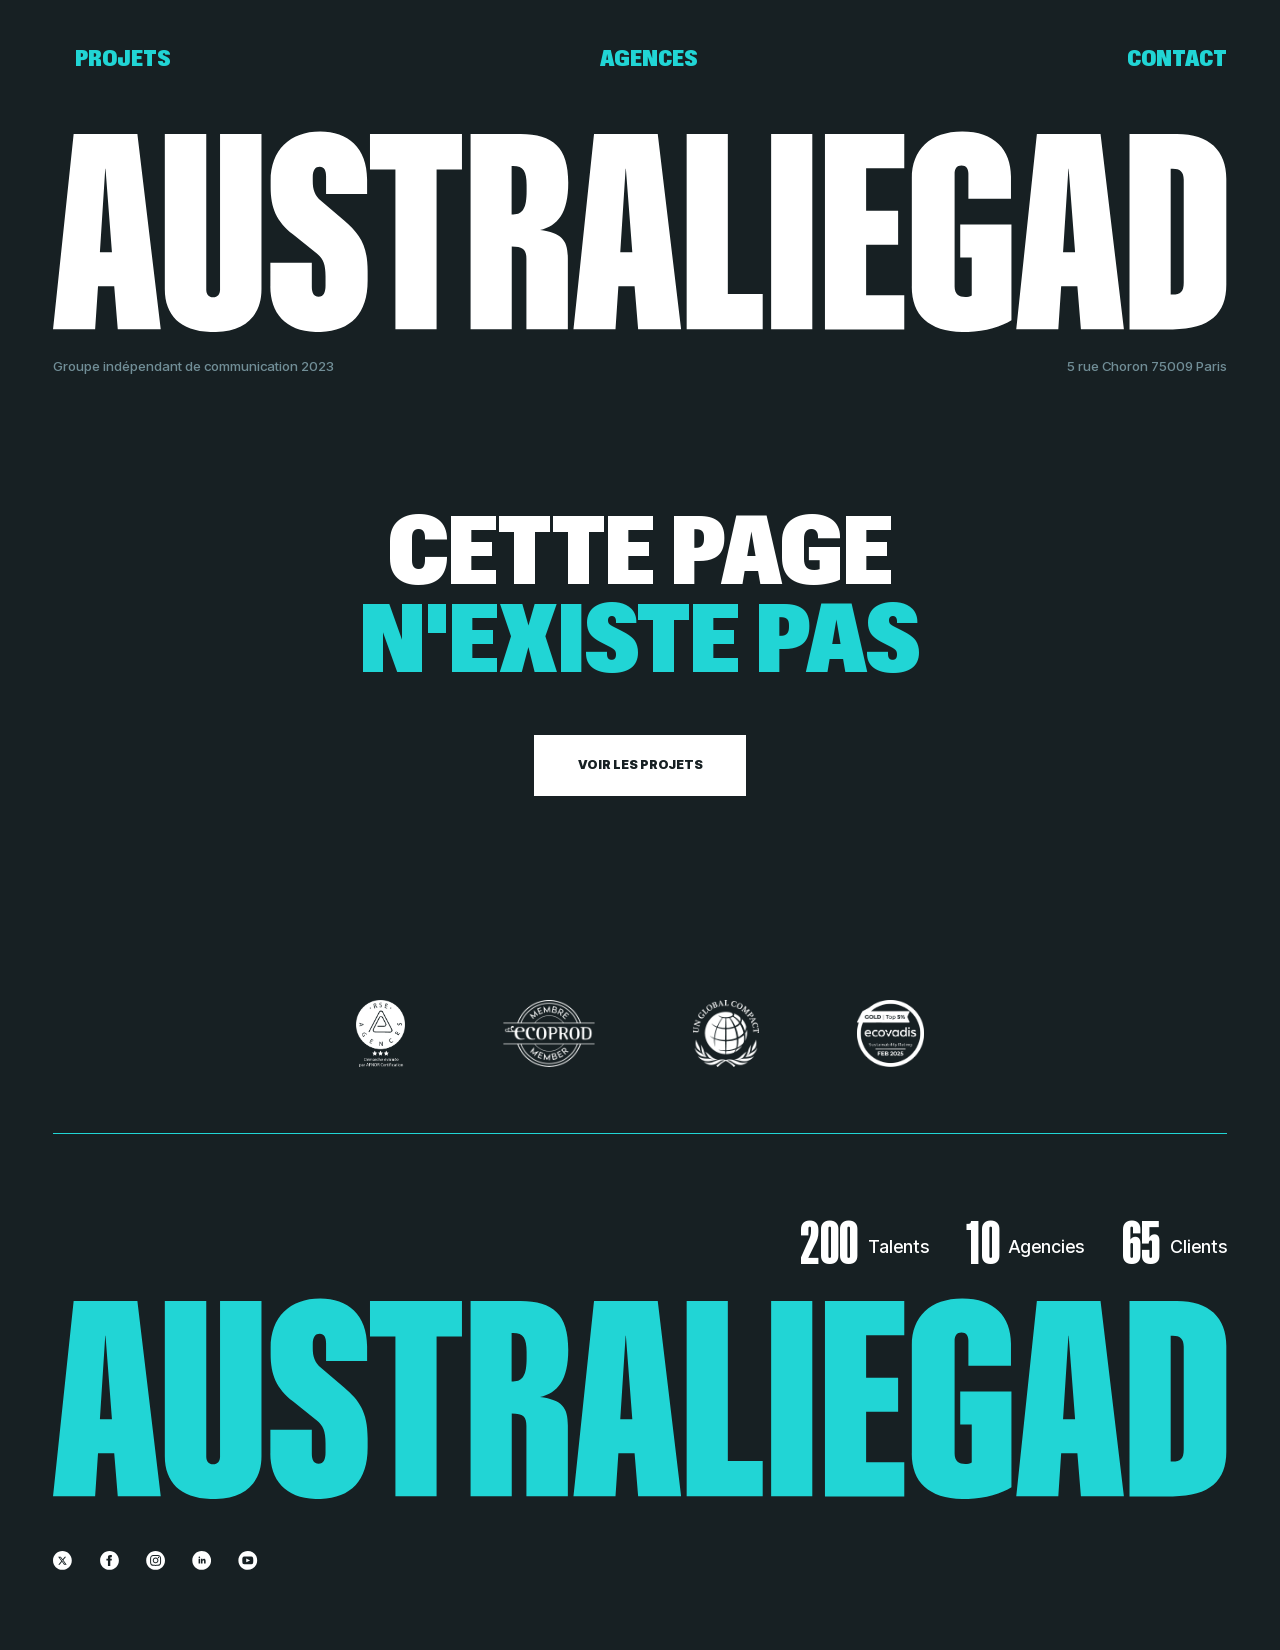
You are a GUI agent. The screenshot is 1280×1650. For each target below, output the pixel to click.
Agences (649, 59)
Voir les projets (640, 764)
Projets (123, 59)
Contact (1177, 59)
